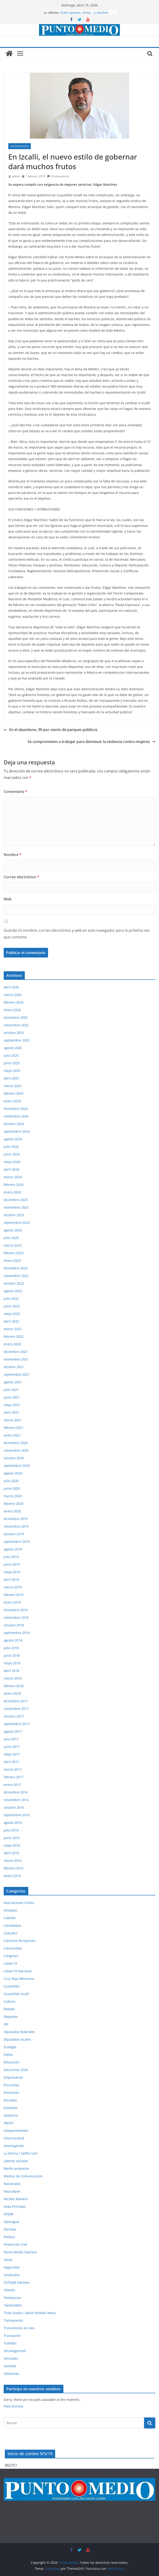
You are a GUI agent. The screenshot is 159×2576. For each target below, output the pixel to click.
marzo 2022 (13, 1329)
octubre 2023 (14, 1215)
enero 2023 (12, 1260)
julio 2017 (11, 1739)
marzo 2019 (13, 1587)
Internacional (14, 2138)
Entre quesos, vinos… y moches (84, 12)
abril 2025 (11, 1078)
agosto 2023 (13, 1230)
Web (7, 899)
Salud (8, 2259)
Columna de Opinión (20, 1940)
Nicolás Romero (16, 2199)
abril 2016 (11, 1853)
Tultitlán (10, 2343)
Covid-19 (10, 1963)
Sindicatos (12, 2275)
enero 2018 (12, 1693)
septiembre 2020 (17, 1465)
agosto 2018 (13, 1640)
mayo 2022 (12, 1313)
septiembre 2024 (17, 1131)
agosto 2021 (13, 1382)
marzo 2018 (13, 1678)
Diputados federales (19, 2032)
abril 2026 (11, 987)
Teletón (9, 2290)
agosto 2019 (13, 1549)
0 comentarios (58, 176)
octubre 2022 (14, 1283)
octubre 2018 (14, 1625)
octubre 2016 (14, 1807)
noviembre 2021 (16, 1359)
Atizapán (10, 1910)
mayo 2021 (12, 1405)
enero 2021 (12, 1435)
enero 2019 (12, 1602)
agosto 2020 (13, 1473)
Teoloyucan (12, 2297)
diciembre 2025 (16, 1017)
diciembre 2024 (16, 1108)
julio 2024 (11, 1146)
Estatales (10, 2108)
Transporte (12, 2335)
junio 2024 (12, 1154)
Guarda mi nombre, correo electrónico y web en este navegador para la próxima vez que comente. (77, 934)
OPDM (8, 2214)
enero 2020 (12, 1511)
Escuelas (10, 2100)
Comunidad (13, 1948)
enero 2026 (12, 1010)
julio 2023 (11, 1238)
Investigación (14, 2146)
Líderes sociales (16, 2161)
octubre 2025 (14, 1032)
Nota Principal (15, 2206)
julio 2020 (11, 1481)
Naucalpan (12, 2191)
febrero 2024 (13, 1184)
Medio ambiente (16, 2168)
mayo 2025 (12, 1070)
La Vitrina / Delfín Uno (20, 2153)
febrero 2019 (13, 1595)
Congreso (11, 1956)
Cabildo (9, 1918)
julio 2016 (11, 1830)
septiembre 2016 (17, 1815)
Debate (9, 2009)
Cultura (9, 2001)
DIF (6, 2024)
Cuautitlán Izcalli (16, 1994)
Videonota (11, 2373)
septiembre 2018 (17, 1632)
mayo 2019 (12, 1572)
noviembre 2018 (16, 1617)
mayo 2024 (12, 1162)
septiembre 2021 (17, 1374)
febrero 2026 (13, 1002)
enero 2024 (12, 1192)
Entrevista (11, 2092)
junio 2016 (12, 1838)
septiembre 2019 (17, 1541)
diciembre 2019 (16, 1519)
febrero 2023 (13, 1253)
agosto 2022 (13, 1291)
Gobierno (11, 2115)
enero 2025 (12, 1101)
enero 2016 (12, 1876)
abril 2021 (11, 1412)
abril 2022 (11, 1321)
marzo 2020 (13, 1496)
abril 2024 (11, 1169)
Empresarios (13, 2077)
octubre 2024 (14, 1124)
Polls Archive (13, 2406)
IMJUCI (9, 2123)
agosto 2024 (13, 1139)
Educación (12, 2062)
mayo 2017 (12, 1754)
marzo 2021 (13, 1420)
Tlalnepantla (13, 2320)
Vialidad (10, 2366)
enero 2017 (12, 1784)
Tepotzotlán (13, 2305)
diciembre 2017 (16, 1701)
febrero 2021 (13, 1427)
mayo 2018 (12, 1663)
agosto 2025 (13, 1048)
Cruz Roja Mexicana (19, 1978)
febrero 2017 (13, 1777)
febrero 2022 (13, 1336)
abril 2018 (11, 1670)
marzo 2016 (13, 1860)
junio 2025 (12, 1063)
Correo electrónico (21, 876)
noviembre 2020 (16, 1450)
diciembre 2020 (16, 1443)
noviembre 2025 (16, 1025)
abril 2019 (11, 1579)
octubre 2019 (14, 1534)
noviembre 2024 (16, 1116)
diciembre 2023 (16, 1200)
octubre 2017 (14, 1716)
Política (9, 2237)
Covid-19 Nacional (17, 1971)
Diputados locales (17, 2039)
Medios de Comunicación (23, 2176)
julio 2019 (11, 1557)
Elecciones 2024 (16, 2070)
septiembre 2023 (17, 1222)
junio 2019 (12, 1564)
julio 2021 (11, 1389)
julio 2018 (11, 1648)
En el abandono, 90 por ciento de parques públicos (50, 729)
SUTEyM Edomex (16, 2282)
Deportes (11, 2016)
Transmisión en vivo (19, 2328)
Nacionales (12, 2183)
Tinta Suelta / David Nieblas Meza (30, 2313)
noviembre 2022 (16, 1275)
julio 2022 (11, 1298)
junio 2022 (12, 1306)
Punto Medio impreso (20, 2252)
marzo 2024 (13, 1177)
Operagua (11, 2221)
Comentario (15, 791)
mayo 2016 (12, 1845)
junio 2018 (12, 1655)
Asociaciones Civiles (19, 1902)
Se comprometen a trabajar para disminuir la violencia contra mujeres (91, 741)
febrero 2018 (13, 1686)
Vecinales (11, 2358)
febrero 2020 (13, 1503)
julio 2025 (11, 1055)
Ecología (10, 2047)
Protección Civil (15, 2244)
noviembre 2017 (16, 1708)
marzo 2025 (13, 1086)
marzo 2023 (13, 1245)
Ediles (8, 2054)
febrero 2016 (13, 1868)
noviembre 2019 (16, 1526)
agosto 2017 (13, 1731)
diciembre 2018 (16, 1610)
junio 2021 (12, 1397)
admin (16, 176)
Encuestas (11, 2085)
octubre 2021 (14, 1367)
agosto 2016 (13, 1822)
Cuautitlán (12, 1986)
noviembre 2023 (16, 1207)
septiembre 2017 (17, 1724)
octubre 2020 (14, 1458)
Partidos (10, 2229)
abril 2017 (11, 1762)
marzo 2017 (13, 1769)
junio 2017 (12, 1746)
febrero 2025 (13, 1093)
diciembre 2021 (16, 1351)
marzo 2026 (13, 994)
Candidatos (12, 1925)
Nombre (12, 854)
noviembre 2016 (16, 1800)
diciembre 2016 (16, 1792)
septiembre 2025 (17, 1040)
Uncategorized (19, 146)
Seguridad (12, 2267)
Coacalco (10, 1933)
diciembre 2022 (16, 1268)
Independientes (16, 2130)
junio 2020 (12, 1488)
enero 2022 (12, 1344)
